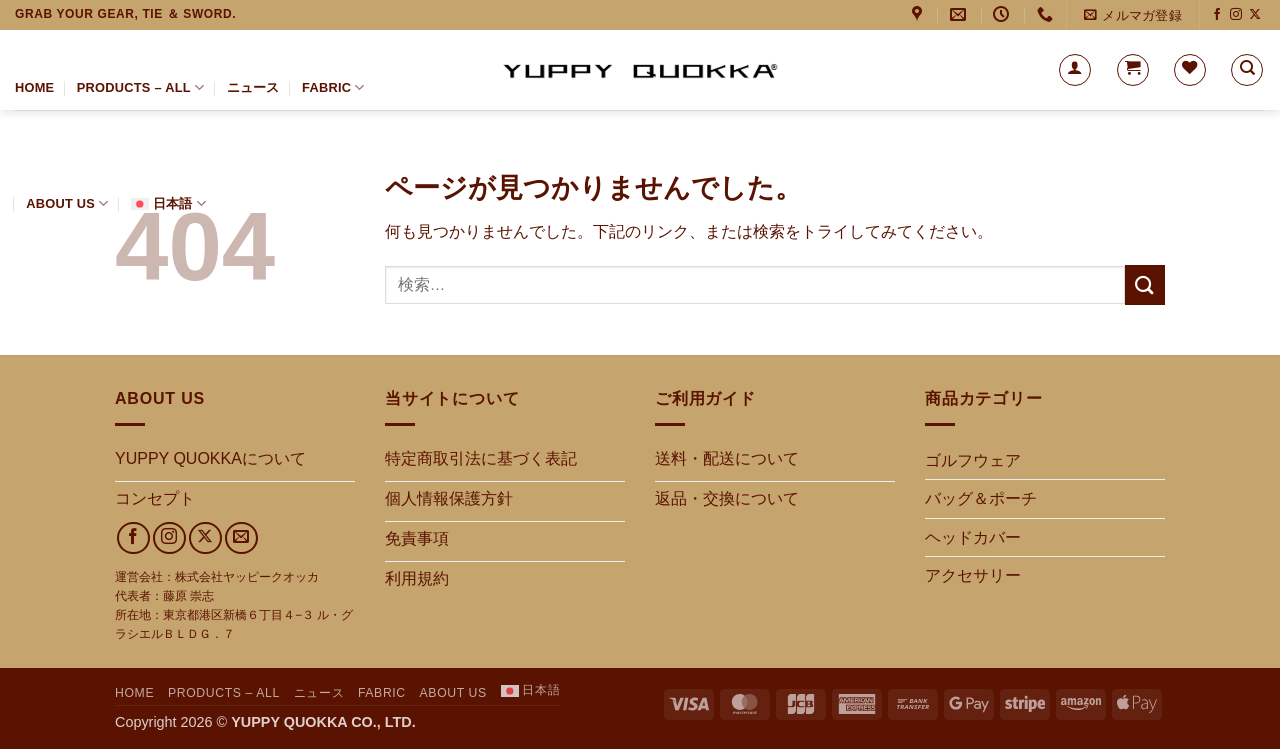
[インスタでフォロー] (1236, 15)
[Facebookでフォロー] (1217, 15)
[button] (1132, 15)
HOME (34, 87)
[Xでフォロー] (1255, 15)
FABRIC (333, 87)
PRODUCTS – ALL (140, 87)
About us (67, 203)
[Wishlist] (1190, 70)
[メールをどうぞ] (241, 538)
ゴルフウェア (973, 460)
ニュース (253, 87)
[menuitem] (168, 204)
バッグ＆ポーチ (981, 498)
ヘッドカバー (973, 537)
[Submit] (1145, 284)
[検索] (1247, 70)
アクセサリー (973, 575)
